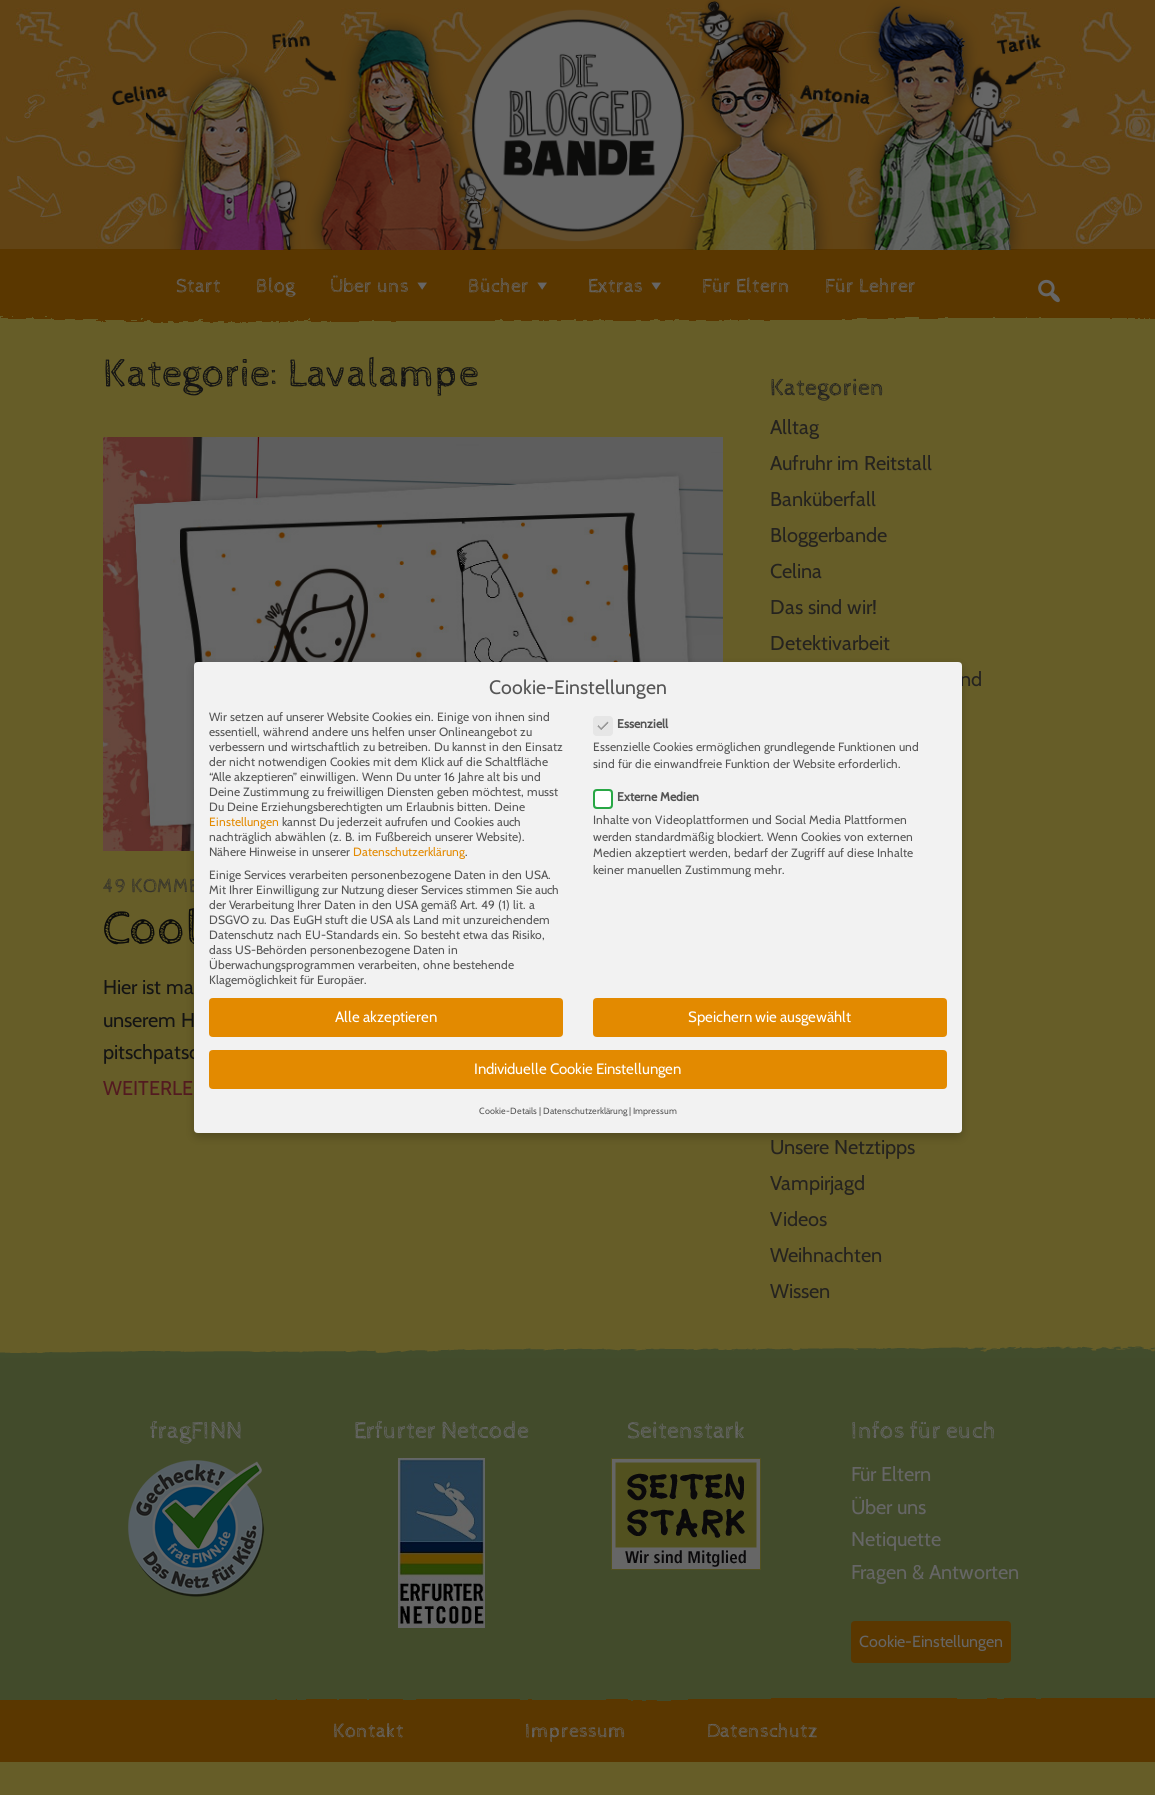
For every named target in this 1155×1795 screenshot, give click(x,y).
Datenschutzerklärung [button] (585, 1096)
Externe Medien (652, 782)
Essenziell (637, 710)
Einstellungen (244, 808)
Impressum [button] (655, 1096)
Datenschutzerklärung (409, 838)
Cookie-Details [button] (508, 1096)
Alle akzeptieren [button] (386, 1004)
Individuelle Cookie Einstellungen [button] (577, 1055)
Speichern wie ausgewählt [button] (769, 1004)
